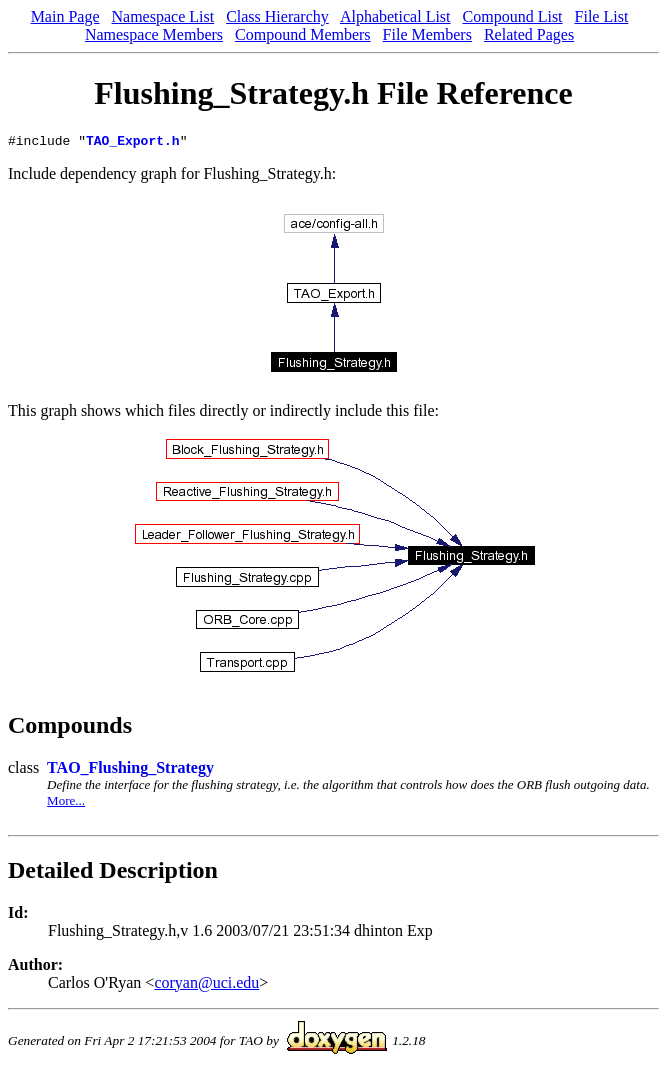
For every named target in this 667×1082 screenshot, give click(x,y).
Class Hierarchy (277, 16)
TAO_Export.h (133, 143)
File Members (427, 34)
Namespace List (163, 16)
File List (602, 16)
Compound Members (303, 34)
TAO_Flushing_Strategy (130, 770)
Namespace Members (154, 34)
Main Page (65, 16)
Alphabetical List (395, 16)
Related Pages (529, 34)
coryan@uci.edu (206, 985)
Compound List (513, 16)
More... (66, 803)
